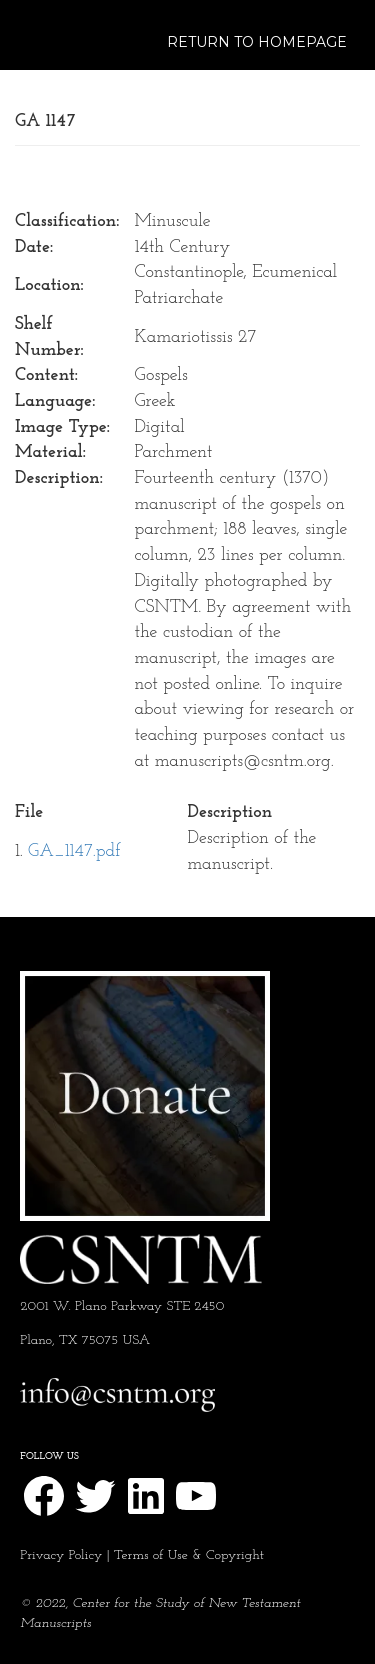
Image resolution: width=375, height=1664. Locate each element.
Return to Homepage (257, 42)
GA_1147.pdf (74, 851)
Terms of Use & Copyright (189, 1555)
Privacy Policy (61, 1555)
